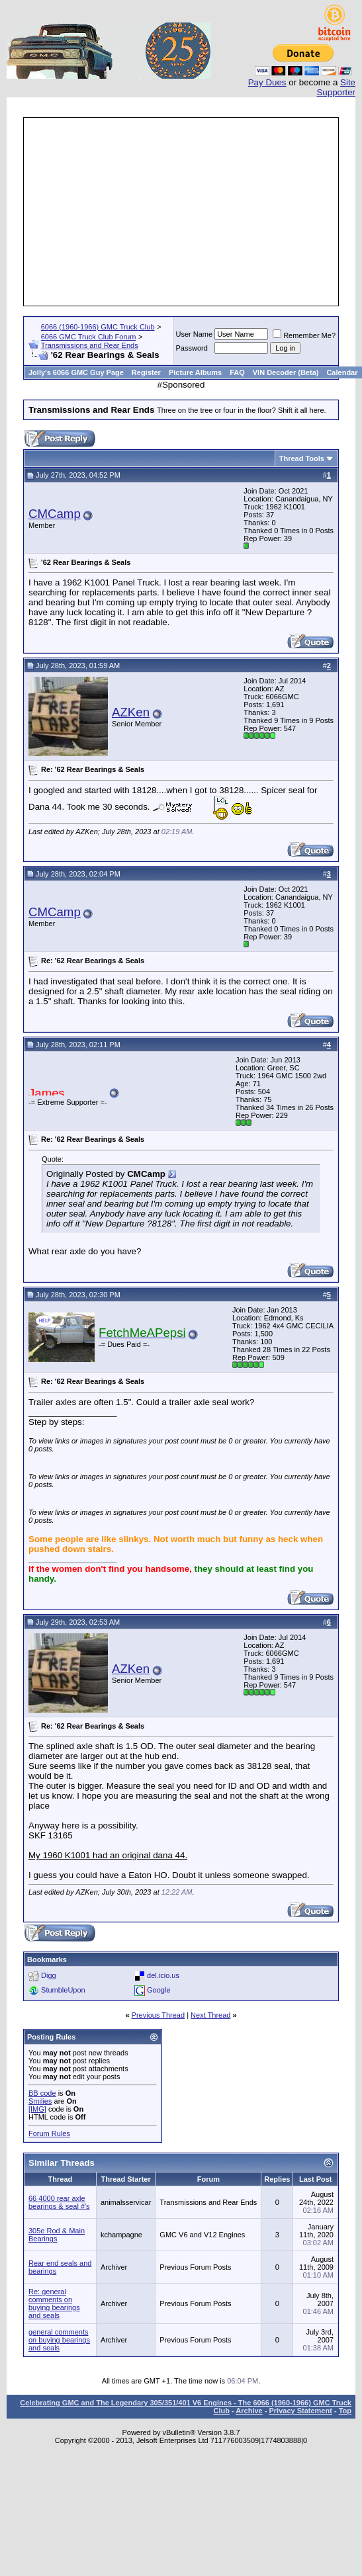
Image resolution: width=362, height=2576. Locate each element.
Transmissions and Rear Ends (89, 345)
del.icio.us (163, 1975)
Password (192, 348)
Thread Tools (301, 458)
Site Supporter (335, 87)
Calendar (341, 372)
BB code (42, 2093)
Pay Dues (267, 82)
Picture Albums (195, 372)
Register (146, 372)
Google (158, 1990)
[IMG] (37, 2109)
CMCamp (54, 514)
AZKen (131, 712)
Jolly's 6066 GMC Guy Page (76, 372)
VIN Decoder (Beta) (286, 372)
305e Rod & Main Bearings (56, 2235)
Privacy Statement (300, 2411)
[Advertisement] (181, 211)
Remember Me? (304, 335)
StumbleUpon (63, 1990)
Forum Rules (49, 2133)
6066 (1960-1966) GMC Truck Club (98, 327)
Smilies (40, 2101)
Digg (48, 1975)
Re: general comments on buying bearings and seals (54, 2303)
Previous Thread (158, 2015)
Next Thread (210, 2015)
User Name (194, 334)
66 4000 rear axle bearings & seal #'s (59, 2202)
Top (345, 2411)
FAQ (237, 372)
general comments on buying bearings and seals (59, 2340)
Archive (249, 2411)
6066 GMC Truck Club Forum (88, 337)
